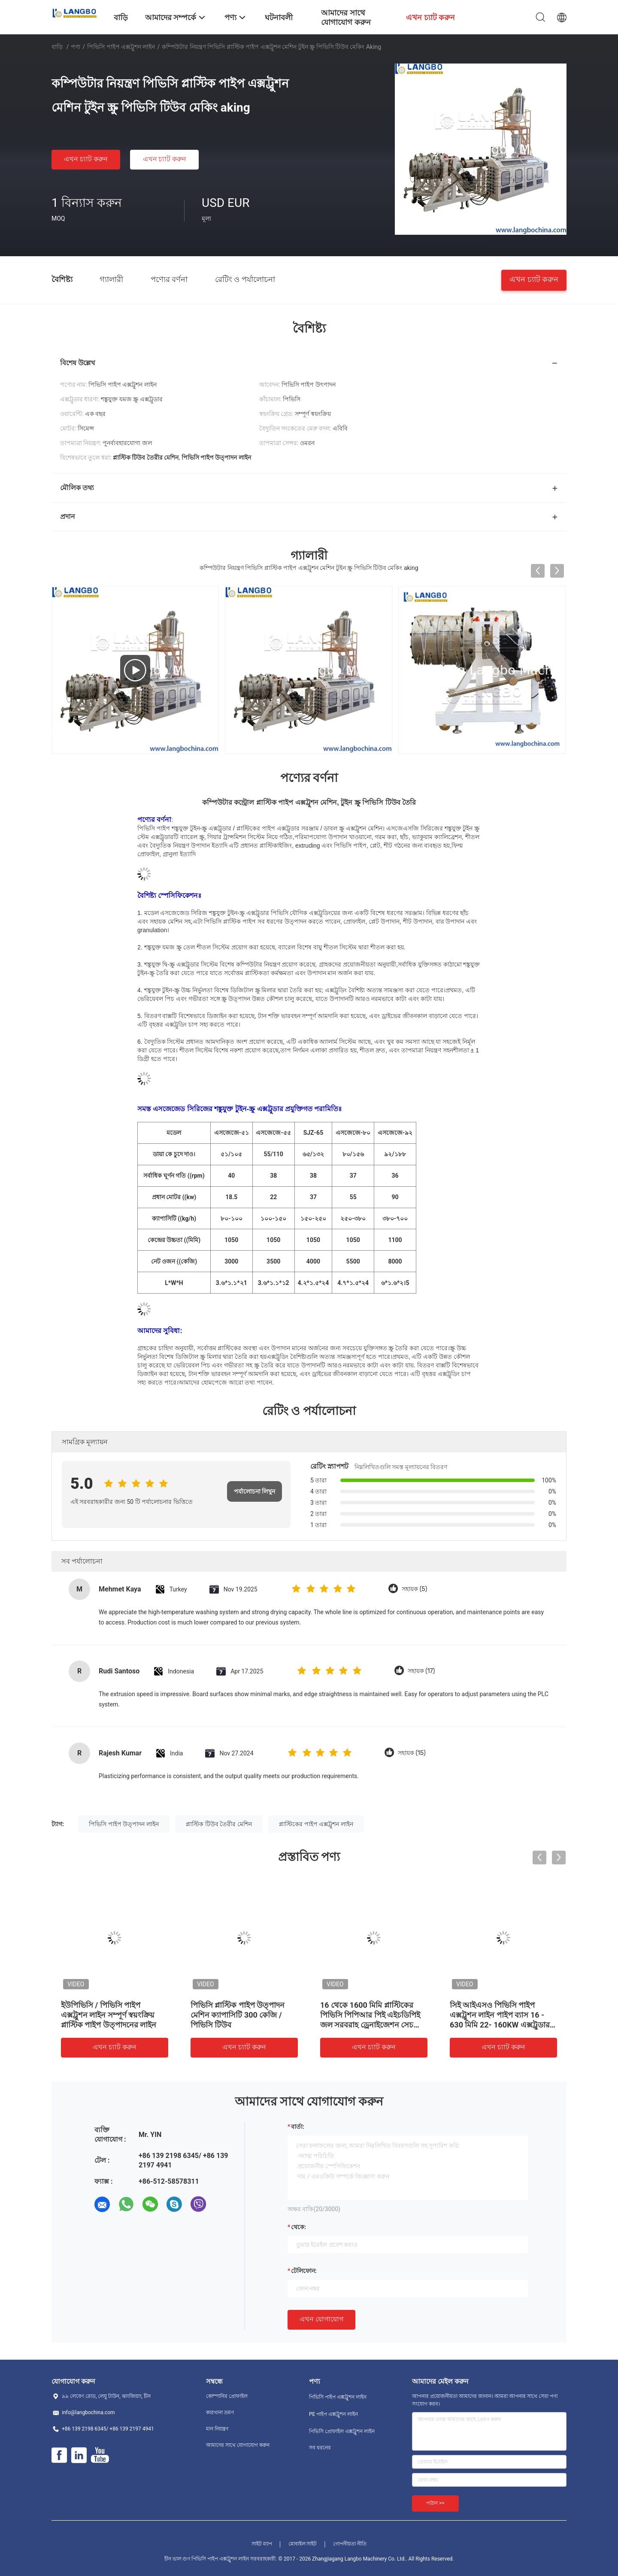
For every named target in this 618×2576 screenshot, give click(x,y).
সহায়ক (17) (421, 1671)
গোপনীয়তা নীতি (350, 2544)
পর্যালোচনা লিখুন (254, 1491)
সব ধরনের (320, 2448)
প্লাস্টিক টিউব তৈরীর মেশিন (218, 1824)
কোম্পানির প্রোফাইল (227, 2396)
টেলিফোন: (304, 2270)
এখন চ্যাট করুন (86, 159)
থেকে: (298, 2227)
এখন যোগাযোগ (321, 2319)
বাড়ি (57, 46)
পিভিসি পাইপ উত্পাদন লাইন (123, 1824)
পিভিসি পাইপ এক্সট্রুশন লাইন (121, 46)
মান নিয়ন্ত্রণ (217, 2429)
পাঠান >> (435, 2503)
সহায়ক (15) (412, 1753)
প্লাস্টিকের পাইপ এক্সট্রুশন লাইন (316, 1824)
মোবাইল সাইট (302, 2544)
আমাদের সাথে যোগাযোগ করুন (238, 2445)
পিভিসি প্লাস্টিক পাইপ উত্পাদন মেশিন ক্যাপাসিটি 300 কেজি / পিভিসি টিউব (238, 2014)
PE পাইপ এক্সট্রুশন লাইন (333, 2414)
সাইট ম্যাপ (261, 2544)
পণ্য (75, 46)
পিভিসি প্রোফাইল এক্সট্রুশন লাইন (342, 2431)
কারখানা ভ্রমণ (220, 2412)
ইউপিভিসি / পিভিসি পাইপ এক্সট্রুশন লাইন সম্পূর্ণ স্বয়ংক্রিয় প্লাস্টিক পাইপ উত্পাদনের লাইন (108, 2014)
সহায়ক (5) (414, 1589)
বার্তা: (297, 2126)
